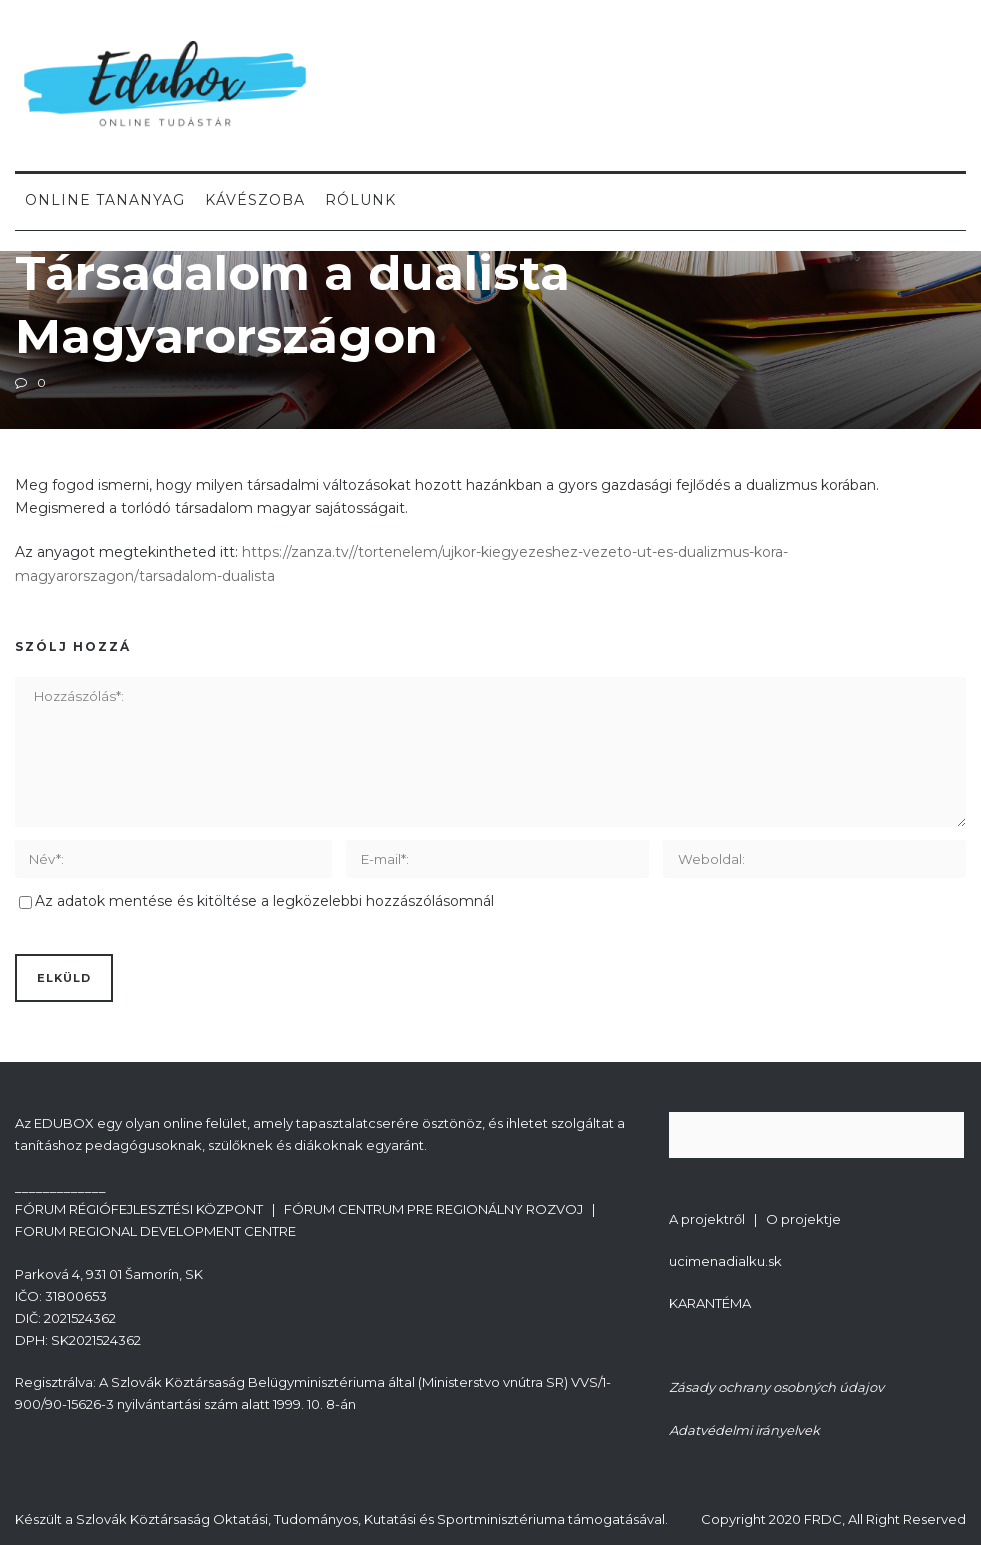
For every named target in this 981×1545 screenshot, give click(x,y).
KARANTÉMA (710, 1303)
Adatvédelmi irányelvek (744, 1430)
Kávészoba (255, 200)
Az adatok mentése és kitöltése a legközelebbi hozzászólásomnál (264, 901)
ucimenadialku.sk (725, 1261)
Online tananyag (105, 200)
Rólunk (360, 200)
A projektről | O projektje (755, 1219)
